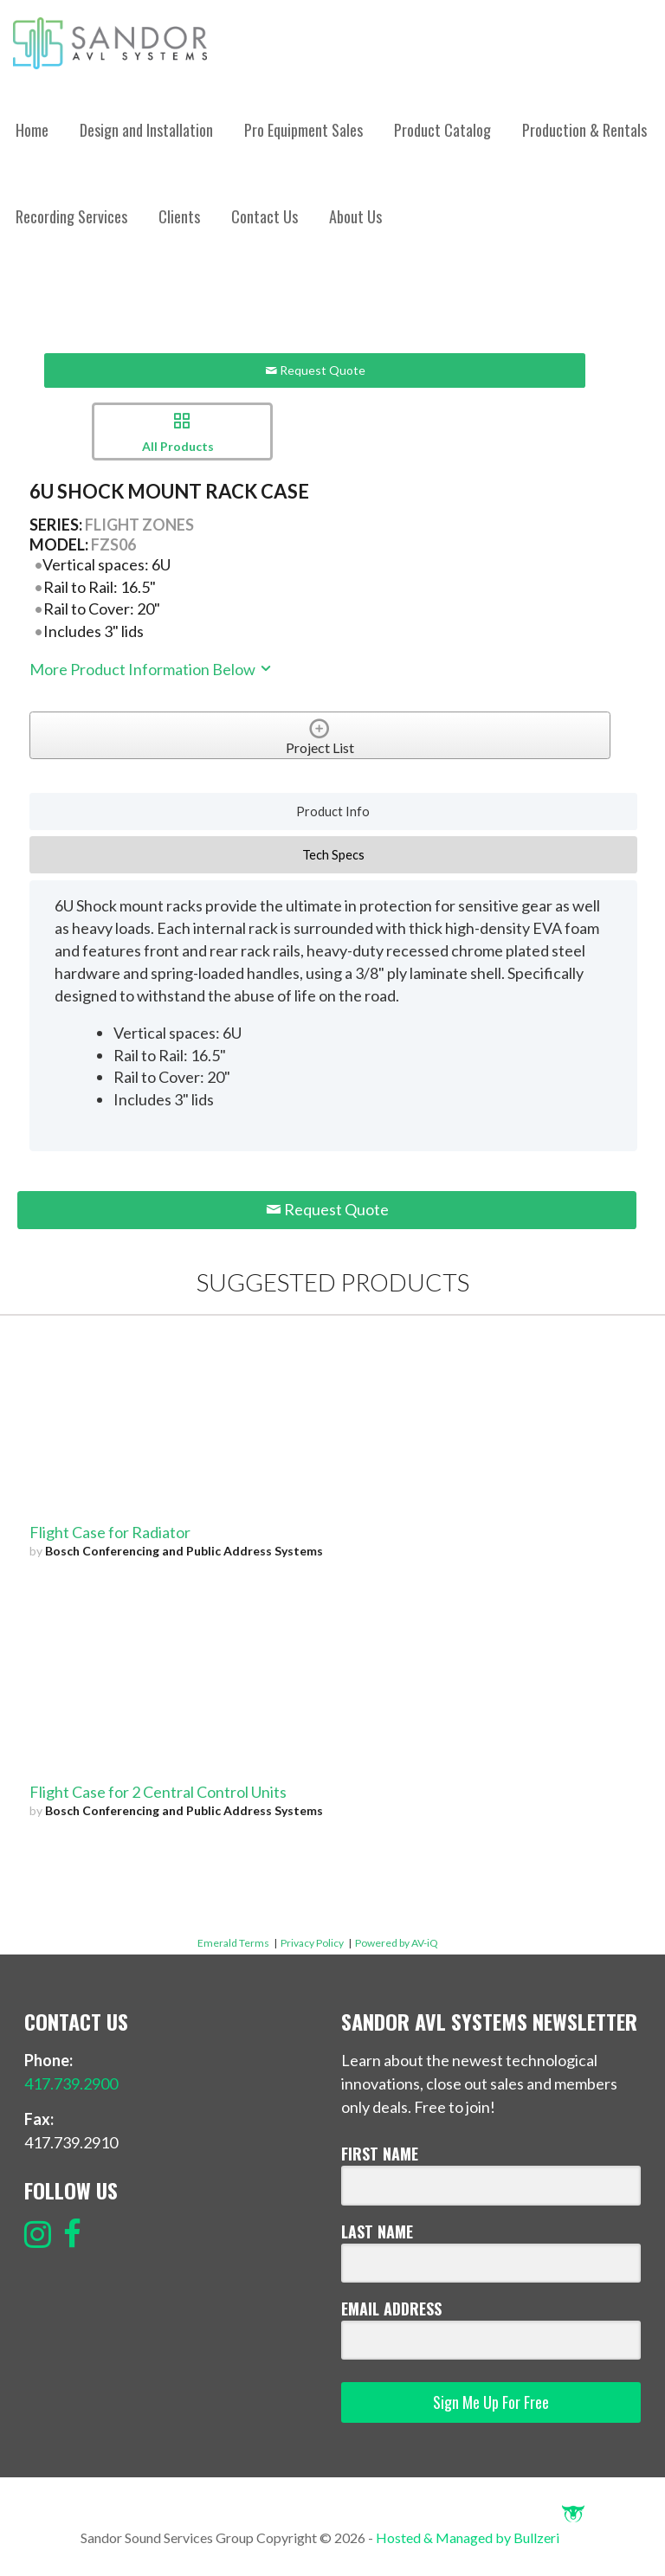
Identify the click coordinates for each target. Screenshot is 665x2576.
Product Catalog (442, 130)
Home (32, 130)
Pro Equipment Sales (303, 130)
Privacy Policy (312, 1942)
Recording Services (71, 216)
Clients (179, 216)
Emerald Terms (233, 1942)
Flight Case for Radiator (109, 1532)
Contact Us (264, 216)
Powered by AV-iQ (396, 1942)
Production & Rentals (584, 130)
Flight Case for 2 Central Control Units (158, 1791)
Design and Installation (146, 130)
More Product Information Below (151, 669)
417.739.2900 (71, 2083)
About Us (355, 216)
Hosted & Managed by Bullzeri (480, 2537)
